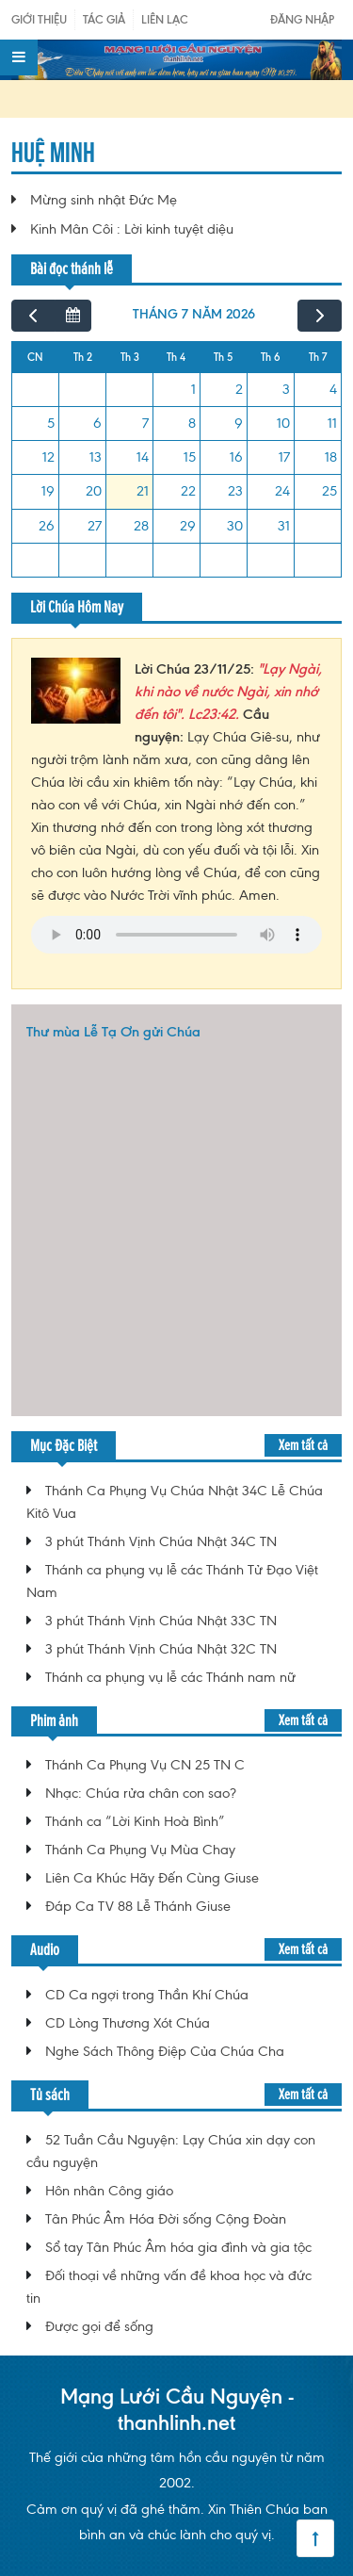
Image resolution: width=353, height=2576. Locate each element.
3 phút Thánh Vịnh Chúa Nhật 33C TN (161, 1620)
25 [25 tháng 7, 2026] (329, 490)
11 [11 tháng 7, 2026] (332, 423)
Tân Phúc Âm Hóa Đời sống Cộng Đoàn (165, 2218)
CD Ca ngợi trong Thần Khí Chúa (147, 1994)
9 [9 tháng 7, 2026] (238, 423)
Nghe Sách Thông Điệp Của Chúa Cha (164, 2051)
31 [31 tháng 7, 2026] (284, 525)
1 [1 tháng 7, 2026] (193, 389)
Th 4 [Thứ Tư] (176, 357)
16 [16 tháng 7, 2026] (236, 456)
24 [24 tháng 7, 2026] (282, 490)
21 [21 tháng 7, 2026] (142, 490)
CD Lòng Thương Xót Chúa (127, 2022)
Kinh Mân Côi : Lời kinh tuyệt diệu (131, 228)
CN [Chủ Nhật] (35, 357)
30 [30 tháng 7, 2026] (235, 525)
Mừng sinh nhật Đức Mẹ (103, 199)
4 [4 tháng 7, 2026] (333, 389)
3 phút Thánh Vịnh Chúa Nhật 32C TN (161, 1648)
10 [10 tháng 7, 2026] (283, 423)
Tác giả (104, 19)
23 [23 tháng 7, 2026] (235, 490)
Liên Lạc (164, 19)
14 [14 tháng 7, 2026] (142, 456)
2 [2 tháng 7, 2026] (239, 389)
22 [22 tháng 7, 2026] (188, 490)
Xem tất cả (303, 1445)
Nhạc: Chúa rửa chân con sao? (140, 1793)
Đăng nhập (302, 19)
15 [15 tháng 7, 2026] (190, 456)
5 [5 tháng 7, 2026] (51, 423)
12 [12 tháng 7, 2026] (48, 456)
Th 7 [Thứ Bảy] (318, 357)
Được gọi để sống (99, 2326)
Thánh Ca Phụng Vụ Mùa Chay (140, 1849)
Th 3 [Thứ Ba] (129, 357)
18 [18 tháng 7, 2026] (331, 456)
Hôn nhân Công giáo (109, 2190)
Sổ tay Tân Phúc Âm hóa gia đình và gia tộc (178, 2247)
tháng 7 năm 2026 (194, 314)
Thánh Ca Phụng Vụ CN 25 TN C (145, 1764)
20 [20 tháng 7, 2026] (94, 490)
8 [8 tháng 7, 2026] (192, 423)
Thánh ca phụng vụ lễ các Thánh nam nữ (170, 1677)
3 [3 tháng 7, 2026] (286, 389)
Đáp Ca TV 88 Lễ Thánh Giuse (138, 1906)
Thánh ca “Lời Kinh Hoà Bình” (135, 1821)
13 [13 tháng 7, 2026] (95, 456)
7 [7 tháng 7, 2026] (145, 423)
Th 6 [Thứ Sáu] (271, 357)
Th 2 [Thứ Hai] (82, 357)
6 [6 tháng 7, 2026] (97, 423)
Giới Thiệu (39, 19)
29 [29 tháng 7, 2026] (188, 525)
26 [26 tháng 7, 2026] (47, 525)
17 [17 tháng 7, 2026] (284, 456)
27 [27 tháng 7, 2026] (95, 525)
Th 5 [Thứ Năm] (223, 357)
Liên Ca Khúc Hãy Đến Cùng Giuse (152, 1877)
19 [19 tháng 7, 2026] (48, 490)
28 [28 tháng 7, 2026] (141, 525)
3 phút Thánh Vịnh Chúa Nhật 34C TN (161, 1541)
